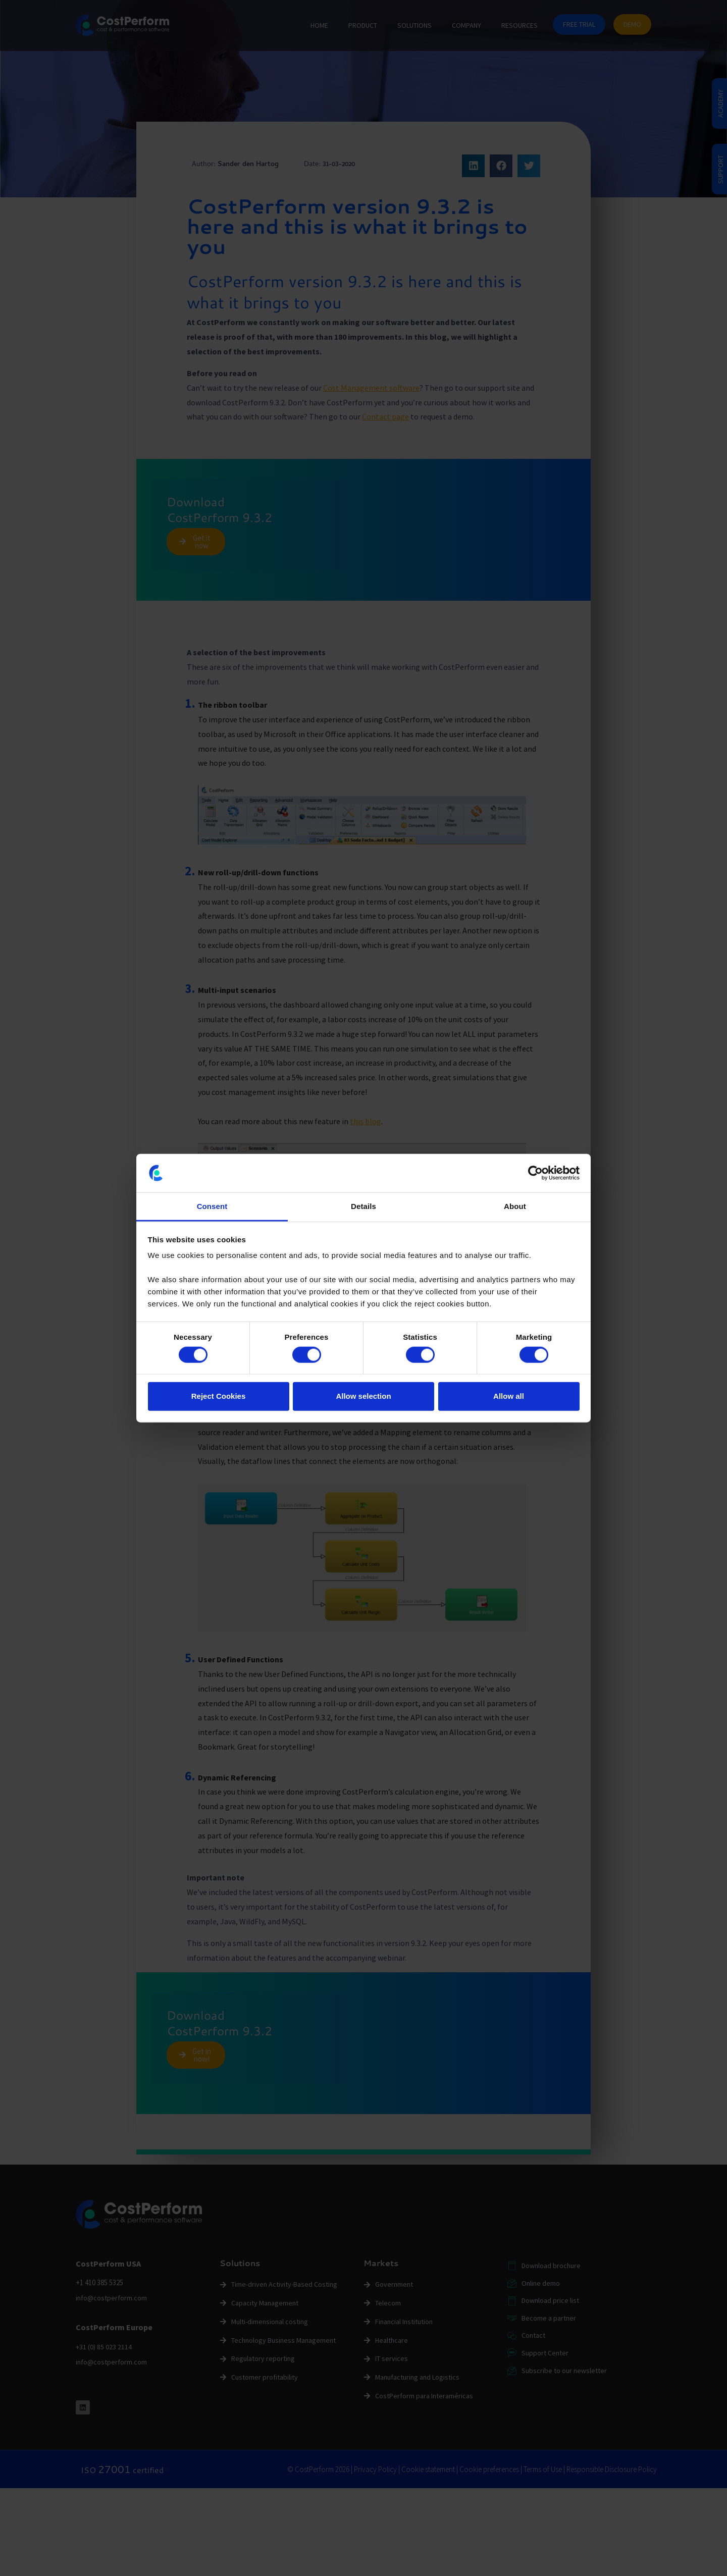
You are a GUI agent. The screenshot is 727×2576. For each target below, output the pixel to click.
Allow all (508, 1396)
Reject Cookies (218, 1396)
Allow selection (363, 1396)
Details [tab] (363, 1206)
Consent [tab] (212, 1206)
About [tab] (515, 1206)
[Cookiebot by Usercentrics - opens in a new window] (535, 1173)
